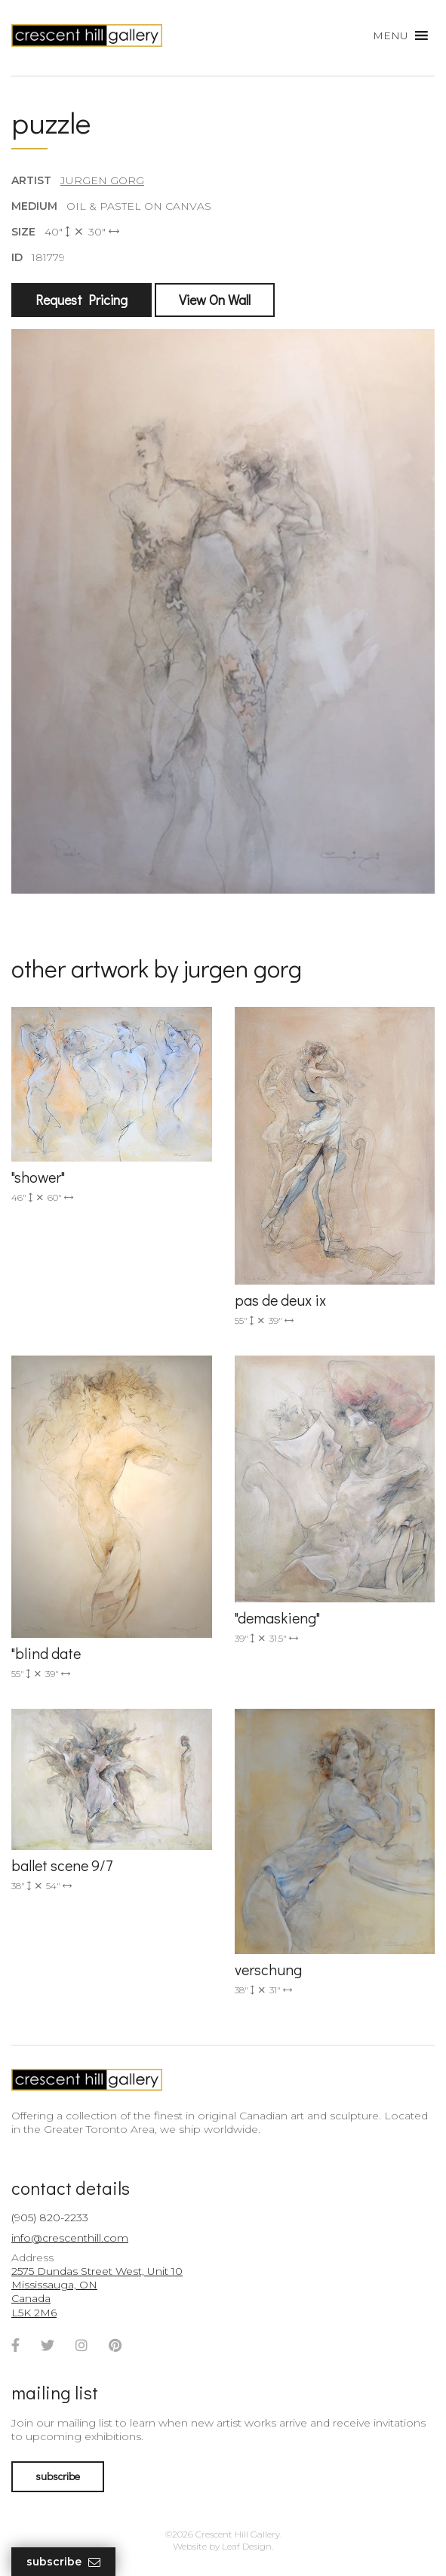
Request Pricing (81, 300)
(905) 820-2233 (49, 2217)
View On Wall (215, 300)
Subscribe (63, 2562)
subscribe (57, 2476)
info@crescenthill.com (69, 2238)
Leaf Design (247, 2546)
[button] (390, 35)
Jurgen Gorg (102, 180)
